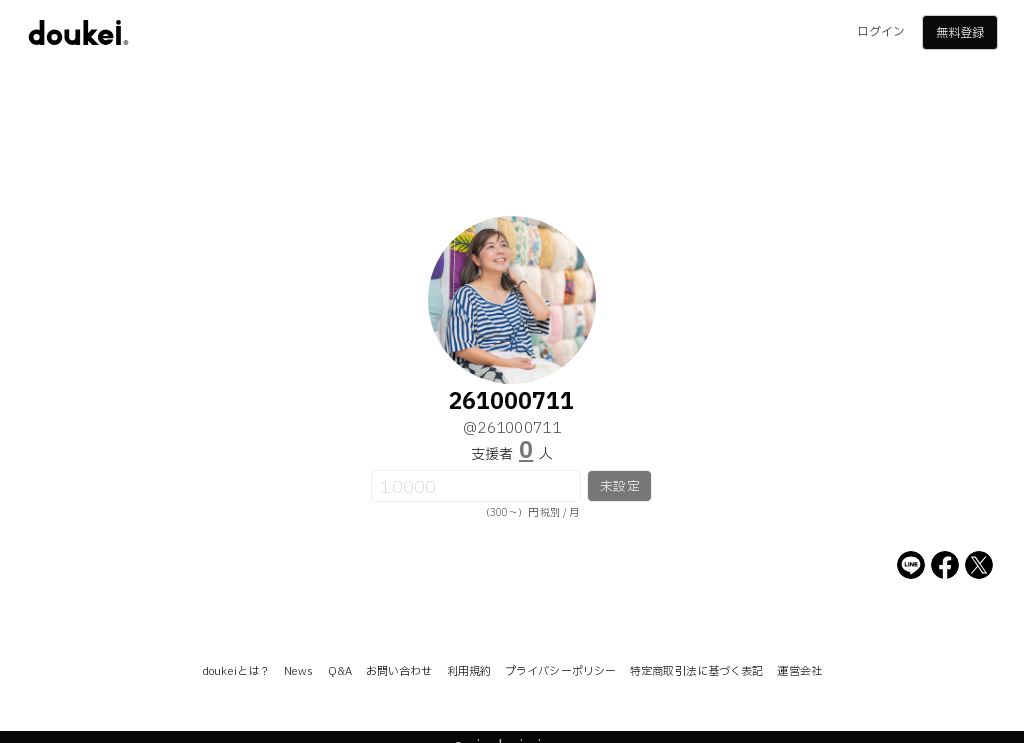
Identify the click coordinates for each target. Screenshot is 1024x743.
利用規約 (469, 671)
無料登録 (960, 33)
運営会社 (799, 671)
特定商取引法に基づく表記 (696, 671)
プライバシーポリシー (560, 671)
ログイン (881, 32)
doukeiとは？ (236, 671)
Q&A (340, 671)
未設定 (619, 487)
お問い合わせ (399, 671)
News (298, 671)
